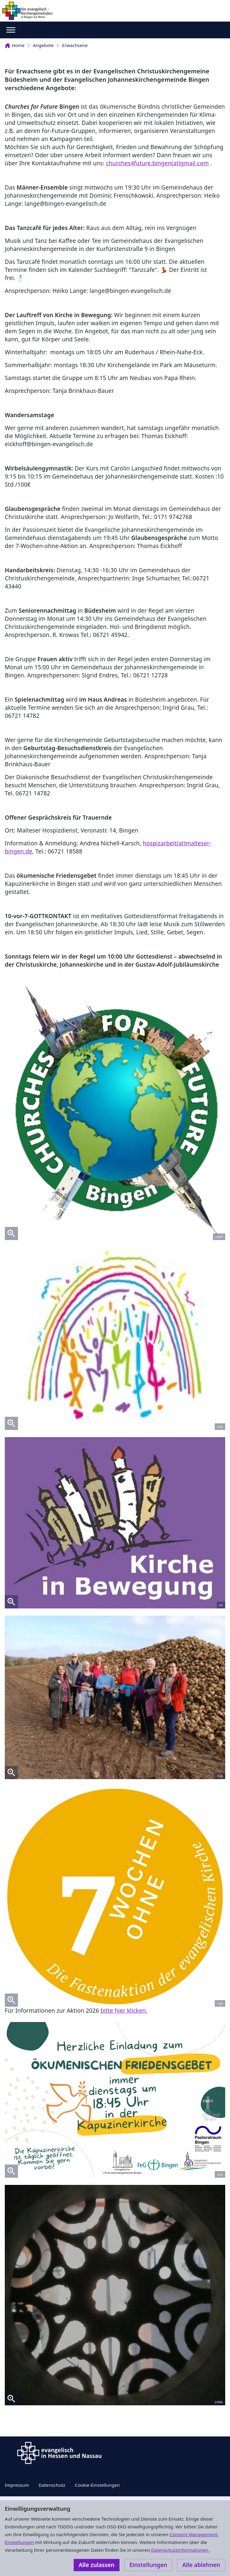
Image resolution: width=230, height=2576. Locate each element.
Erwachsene (74, 45)
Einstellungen (148, 2565)
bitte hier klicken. (124, 2011)
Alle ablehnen (201, 2565)
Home (15, 45)
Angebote (43, 45)
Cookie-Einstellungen (97, 2485)
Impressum (17, 2485)
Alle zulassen (96, 2565)
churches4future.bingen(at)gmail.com (157, 163)
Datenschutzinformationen (180, 2550)
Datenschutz (52, 2485)
